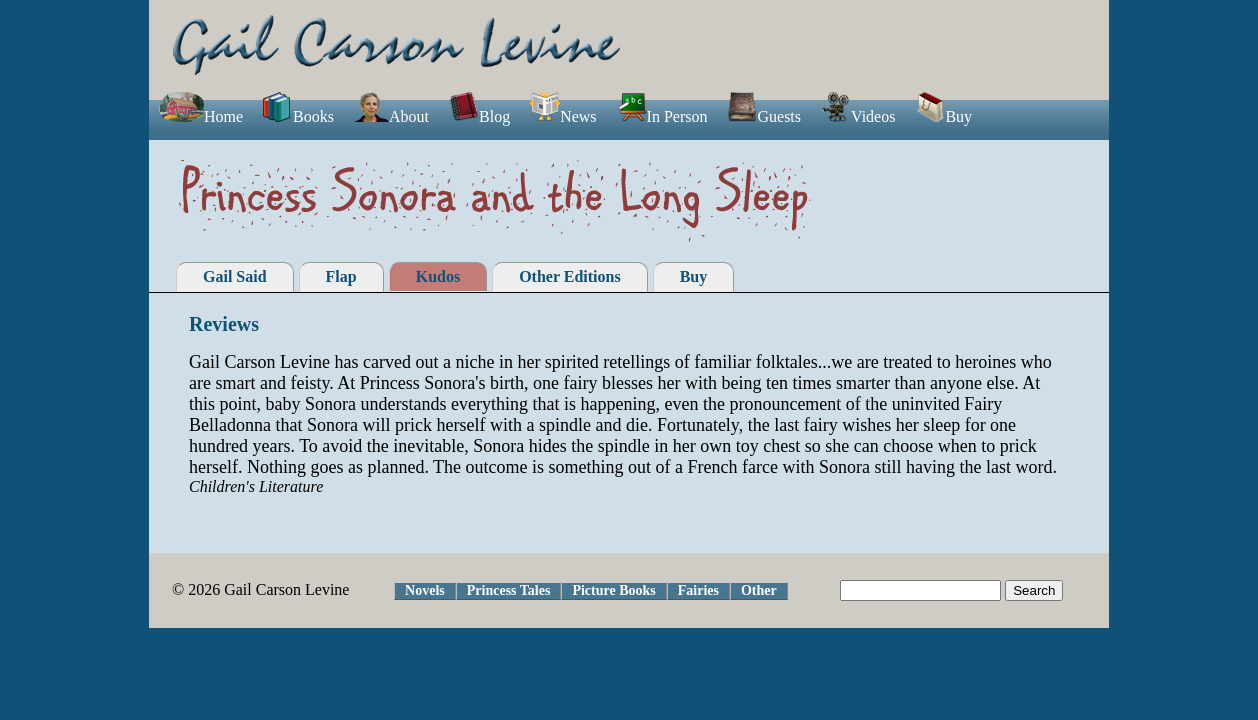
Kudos (438, 276)
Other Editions (570, 276)
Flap (341, 276)
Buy (943, 116)
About (391, 116)
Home (201, 116)
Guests (764, 116)
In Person (662, 116)
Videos (858, 116)
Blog (479, 116)
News (563, 116)
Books (298, 116)
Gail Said (235, 276)
